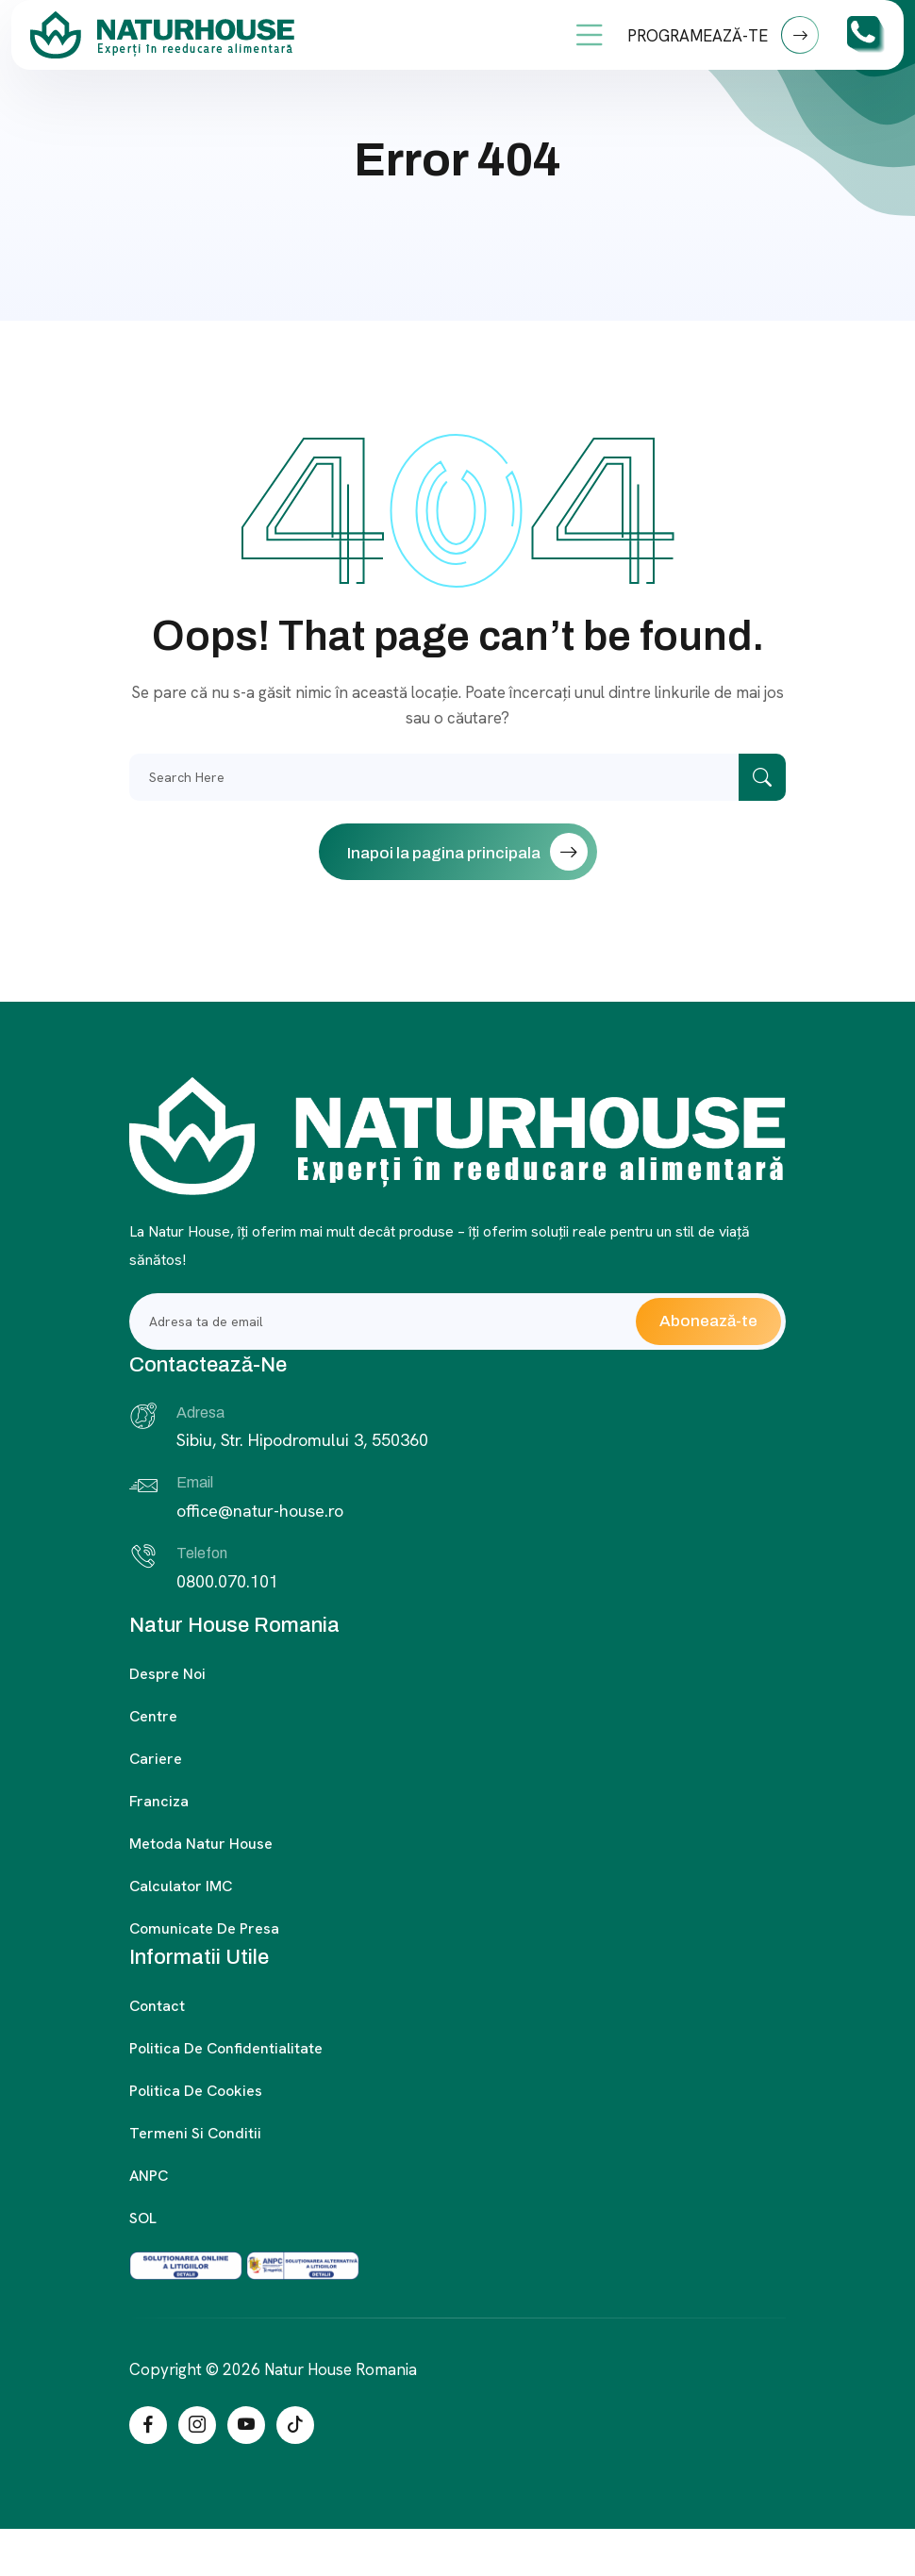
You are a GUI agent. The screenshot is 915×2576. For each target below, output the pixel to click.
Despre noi (167, 1674)
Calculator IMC (180, 1886)
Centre (153, 1716)
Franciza (159, 1801)
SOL (143, 2218)
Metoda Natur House (201, 1843)
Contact (157, 2006)
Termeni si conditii (195, 2133)
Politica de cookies (195, 2091)
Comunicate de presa (204, 1928)
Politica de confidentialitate (226, 2048)
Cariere (155, 1759)
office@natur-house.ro (259, 1510)
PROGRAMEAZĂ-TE (723, 35)
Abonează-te (708, 1321)
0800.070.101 (227, 1581)
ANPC (148, 2175)
